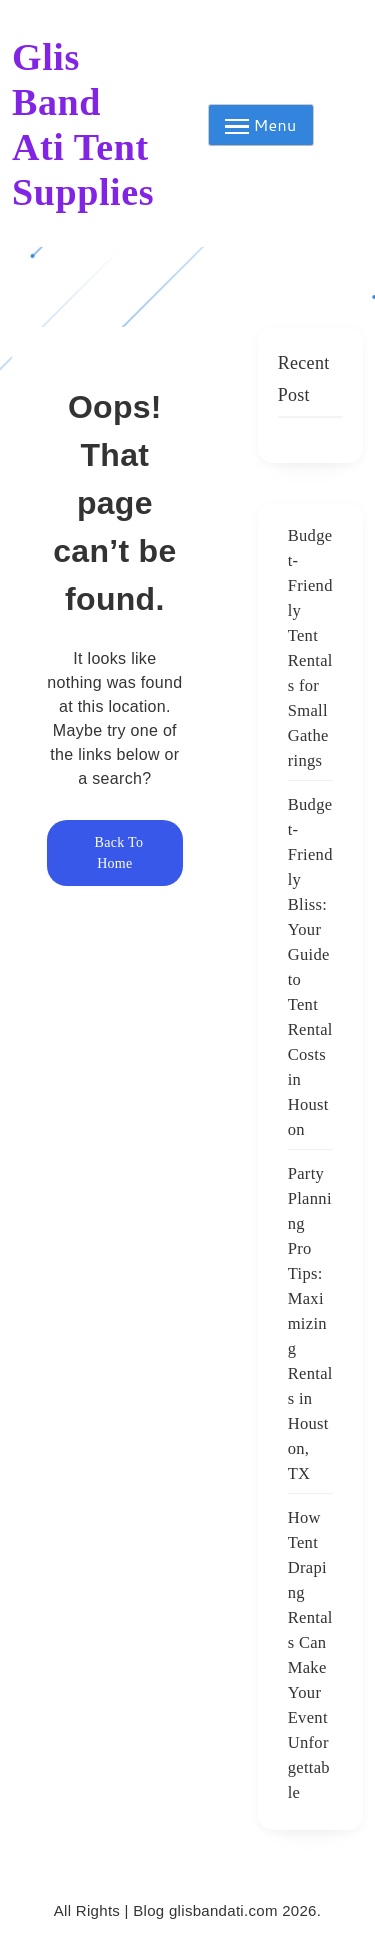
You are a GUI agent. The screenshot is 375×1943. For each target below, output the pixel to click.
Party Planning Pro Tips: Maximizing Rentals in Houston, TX (310, 1323)
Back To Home (115, 853)
